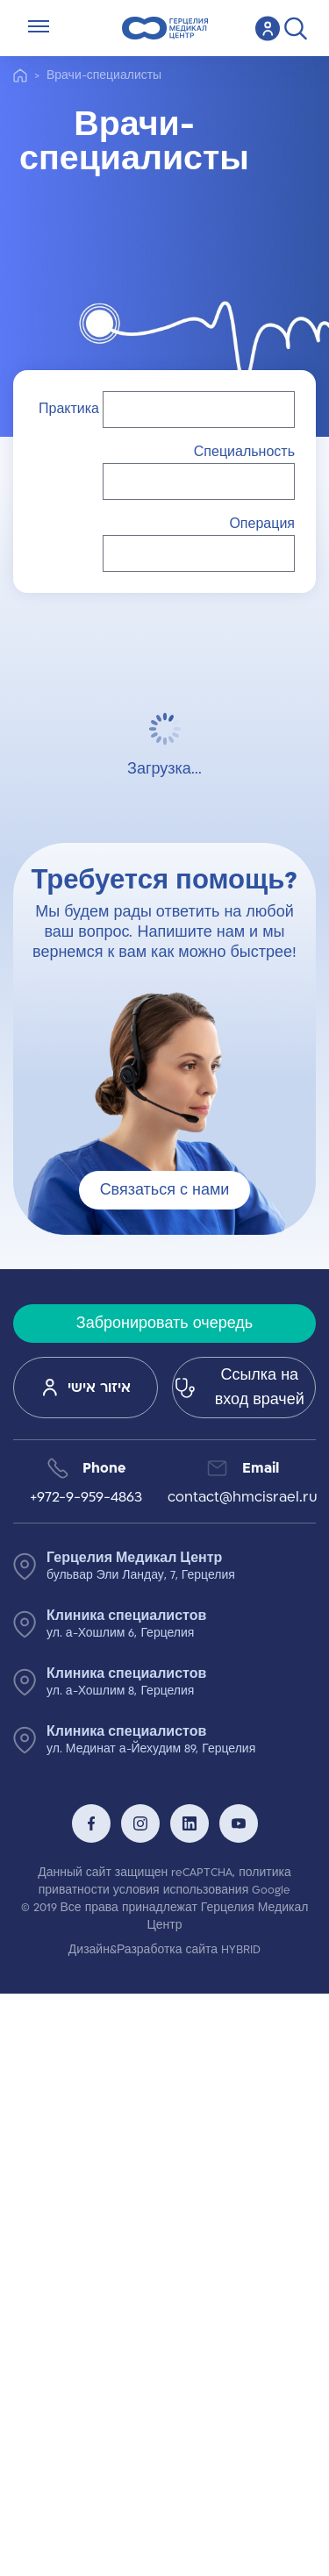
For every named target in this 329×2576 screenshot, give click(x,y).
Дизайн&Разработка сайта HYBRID (164, 1950)
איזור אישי (85, 1387)
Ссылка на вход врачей (238, 1387)
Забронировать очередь (164, 1323)
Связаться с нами (165, 1190)
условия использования (180, 1890)
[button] (199, 409)
